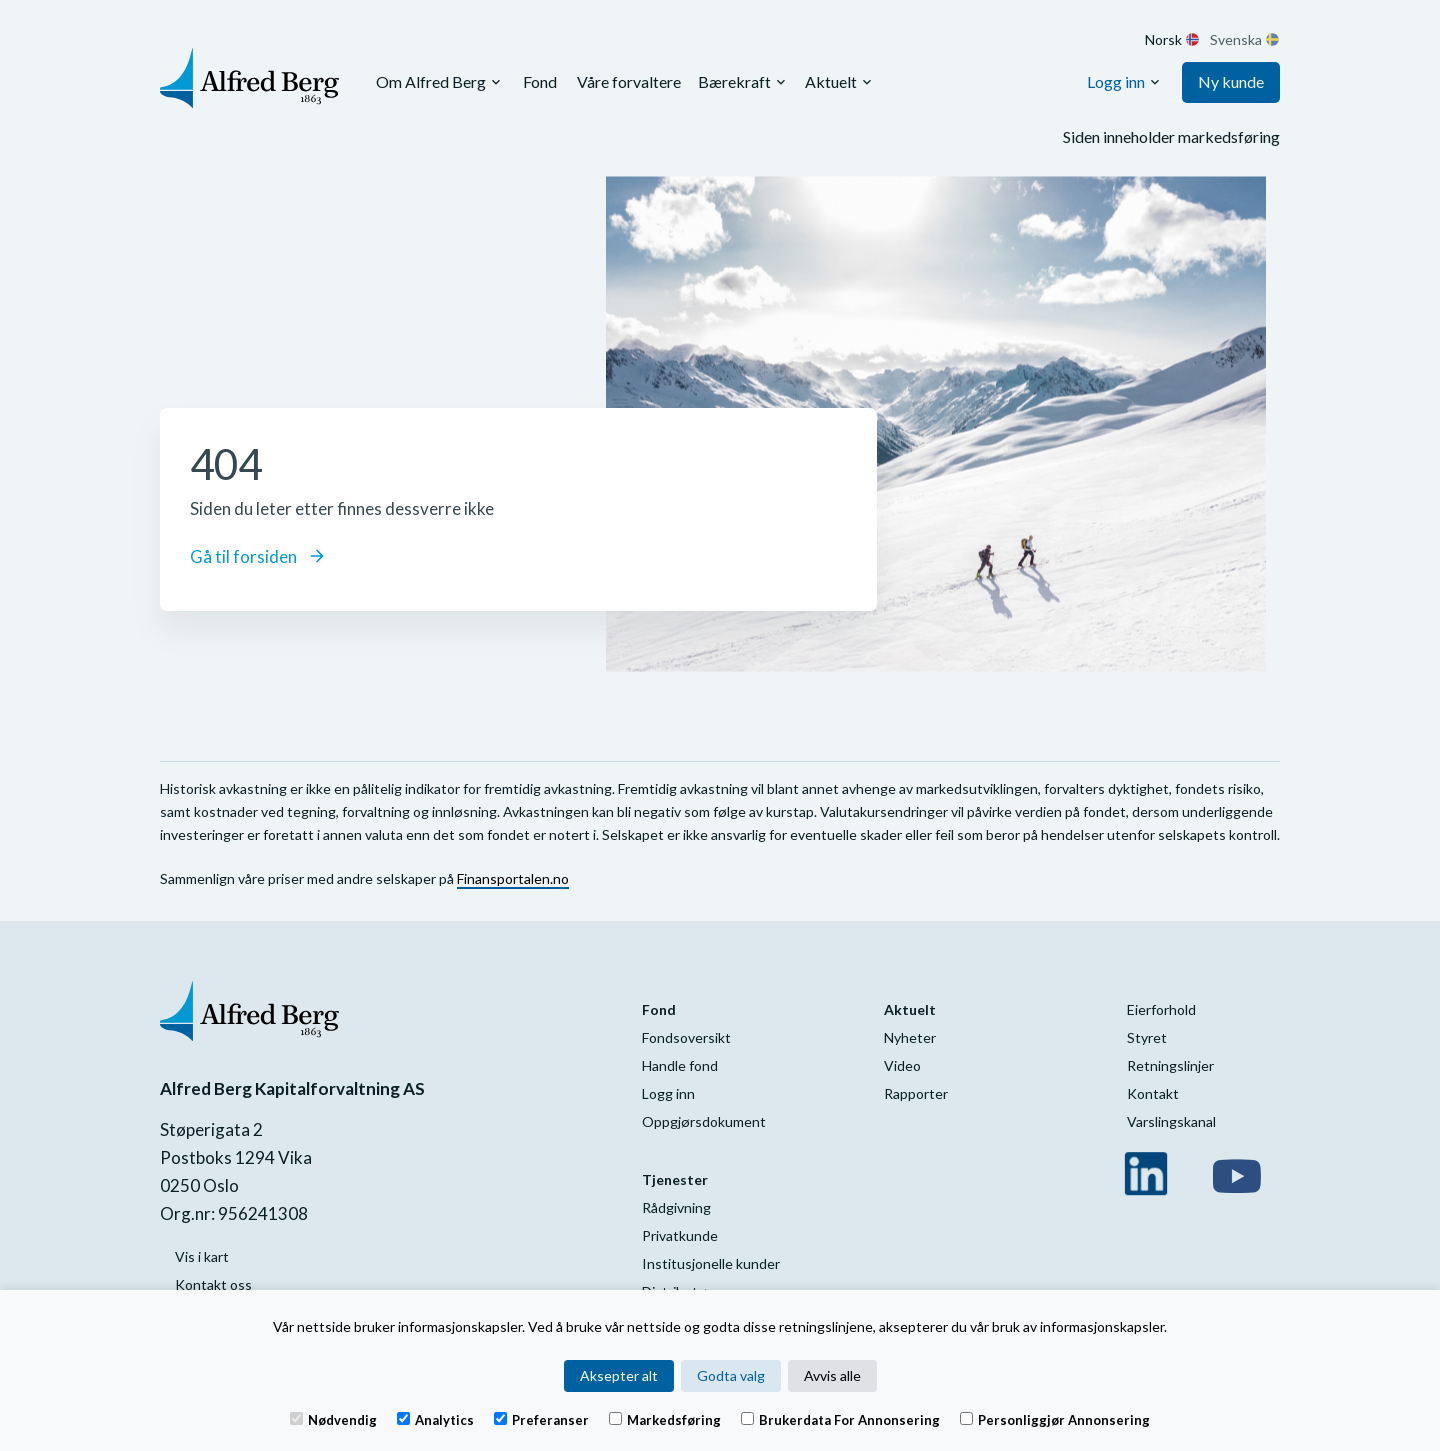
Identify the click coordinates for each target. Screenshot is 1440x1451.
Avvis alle (832, 1375)
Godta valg (731, 1375)
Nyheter (910, 1037)
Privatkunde (680, 1235)
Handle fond (680, 1065)
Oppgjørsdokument (704, 1121)
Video (902, 1065)
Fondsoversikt (686, 1037)
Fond (540, 81)
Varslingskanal (1171, 1121)
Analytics (435, 1419)
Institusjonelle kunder (711, 1263)
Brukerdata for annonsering (840, 1419)
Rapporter (916, 1093)
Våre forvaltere (629, 81)
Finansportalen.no (513, 878)
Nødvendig (333, 1419)
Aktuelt (831, 81)
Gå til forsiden (257, 556)
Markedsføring (665, 1419)
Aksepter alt (619, 1375)
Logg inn (1116, 81)
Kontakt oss (213, 1284)
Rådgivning (676, 1207)
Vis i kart (202, 1256)
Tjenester (675, 1179)
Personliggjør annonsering (1055, 1419)
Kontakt (1153, 1093)
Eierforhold (1161, 1009)
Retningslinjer (1170, 1065)
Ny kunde (1231, 81)
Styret (1147, 1037)
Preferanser (541, 1419)
